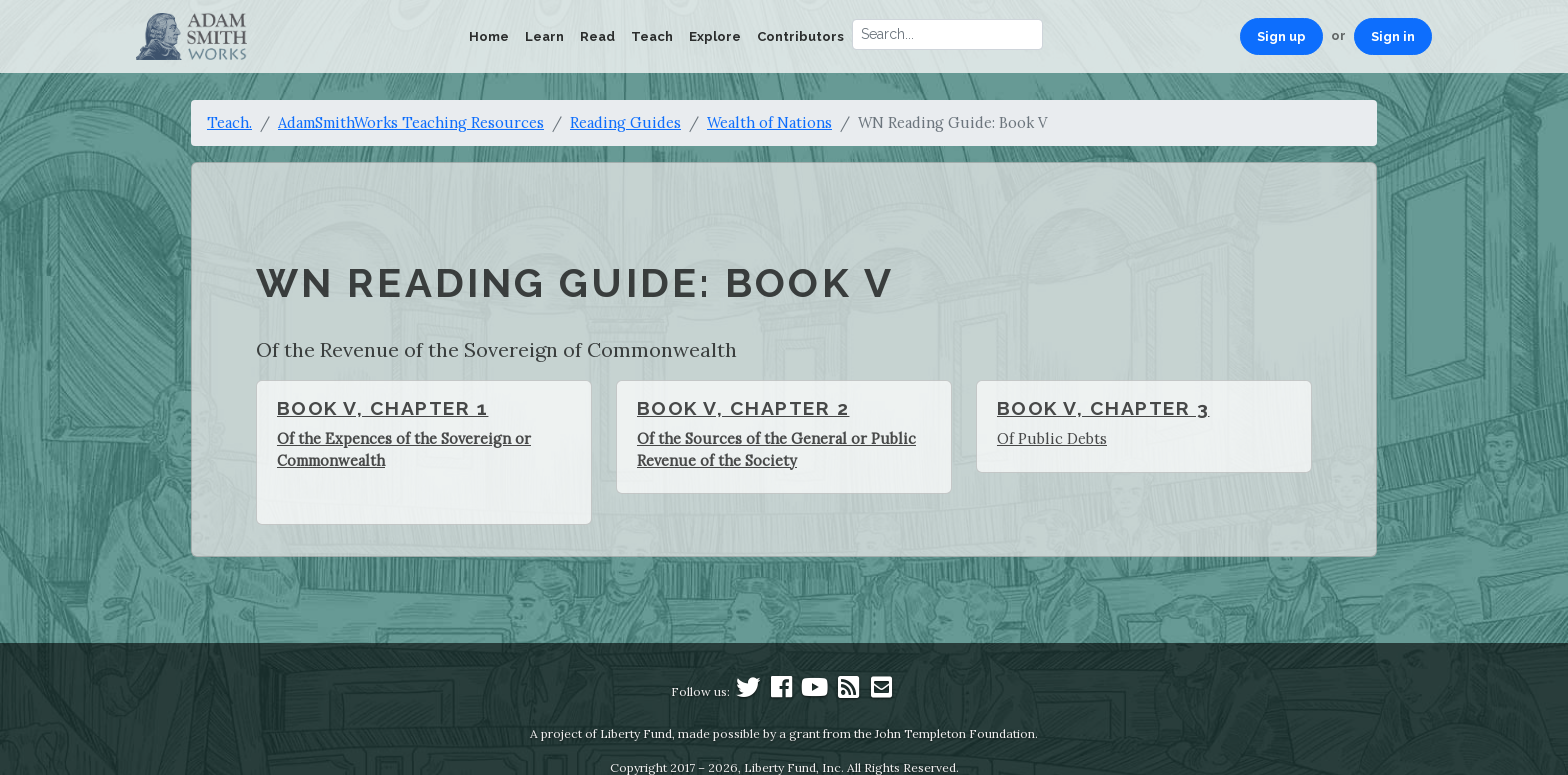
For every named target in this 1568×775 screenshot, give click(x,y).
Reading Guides (625, 122)
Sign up (1281, 36)
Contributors (800, 36)
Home (489, 36)
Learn (544, 36)
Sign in (1393, 36)
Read (597, 36)
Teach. (229, 122)
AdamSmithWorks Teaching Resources (411, 122)
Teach (652, 36)
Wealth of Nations (769, 122)
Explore (715, 36)
